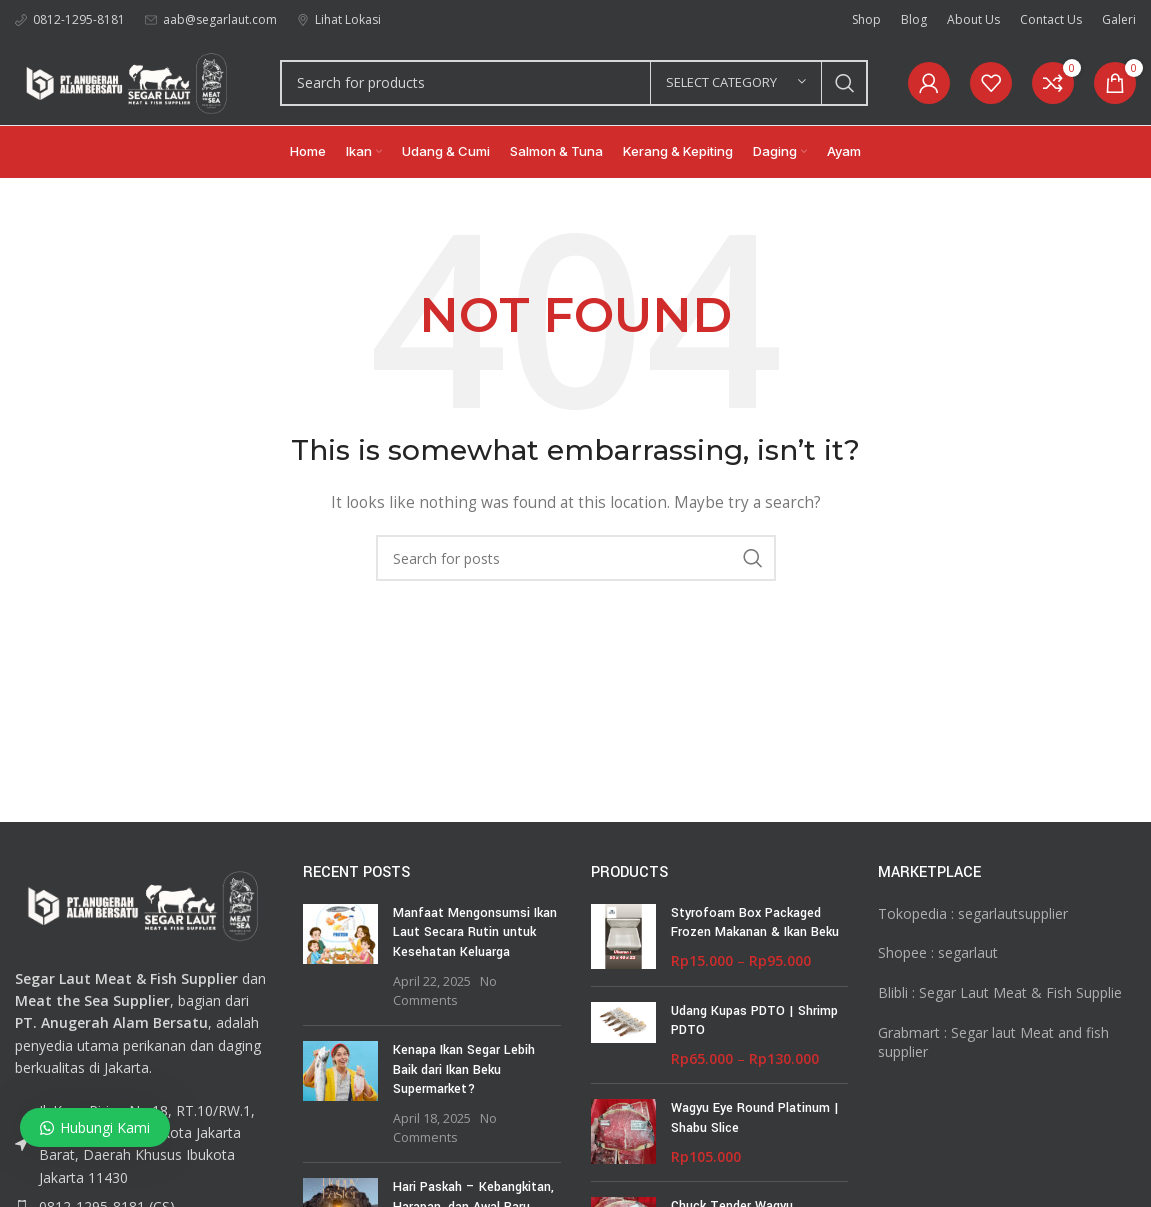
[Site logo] (127, 80)
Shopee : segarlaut (938, 952)
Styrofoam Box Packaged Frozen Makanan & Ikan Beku (755, 923)
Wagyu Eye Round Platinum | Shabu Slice (755, 1118)
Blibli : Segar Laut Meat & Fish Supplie (1000, 992)
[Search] (574, 83)
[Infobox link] (70, 19)
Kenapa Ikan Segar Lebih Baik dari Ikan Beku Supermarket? (464, 1069)
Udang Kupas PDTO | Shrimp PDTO (754, 1021)
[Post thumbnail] (340, 957)
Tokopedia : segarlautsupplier (973, 913)
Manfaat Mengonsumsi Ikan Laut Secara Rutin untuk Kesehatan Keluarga (475, 932)
